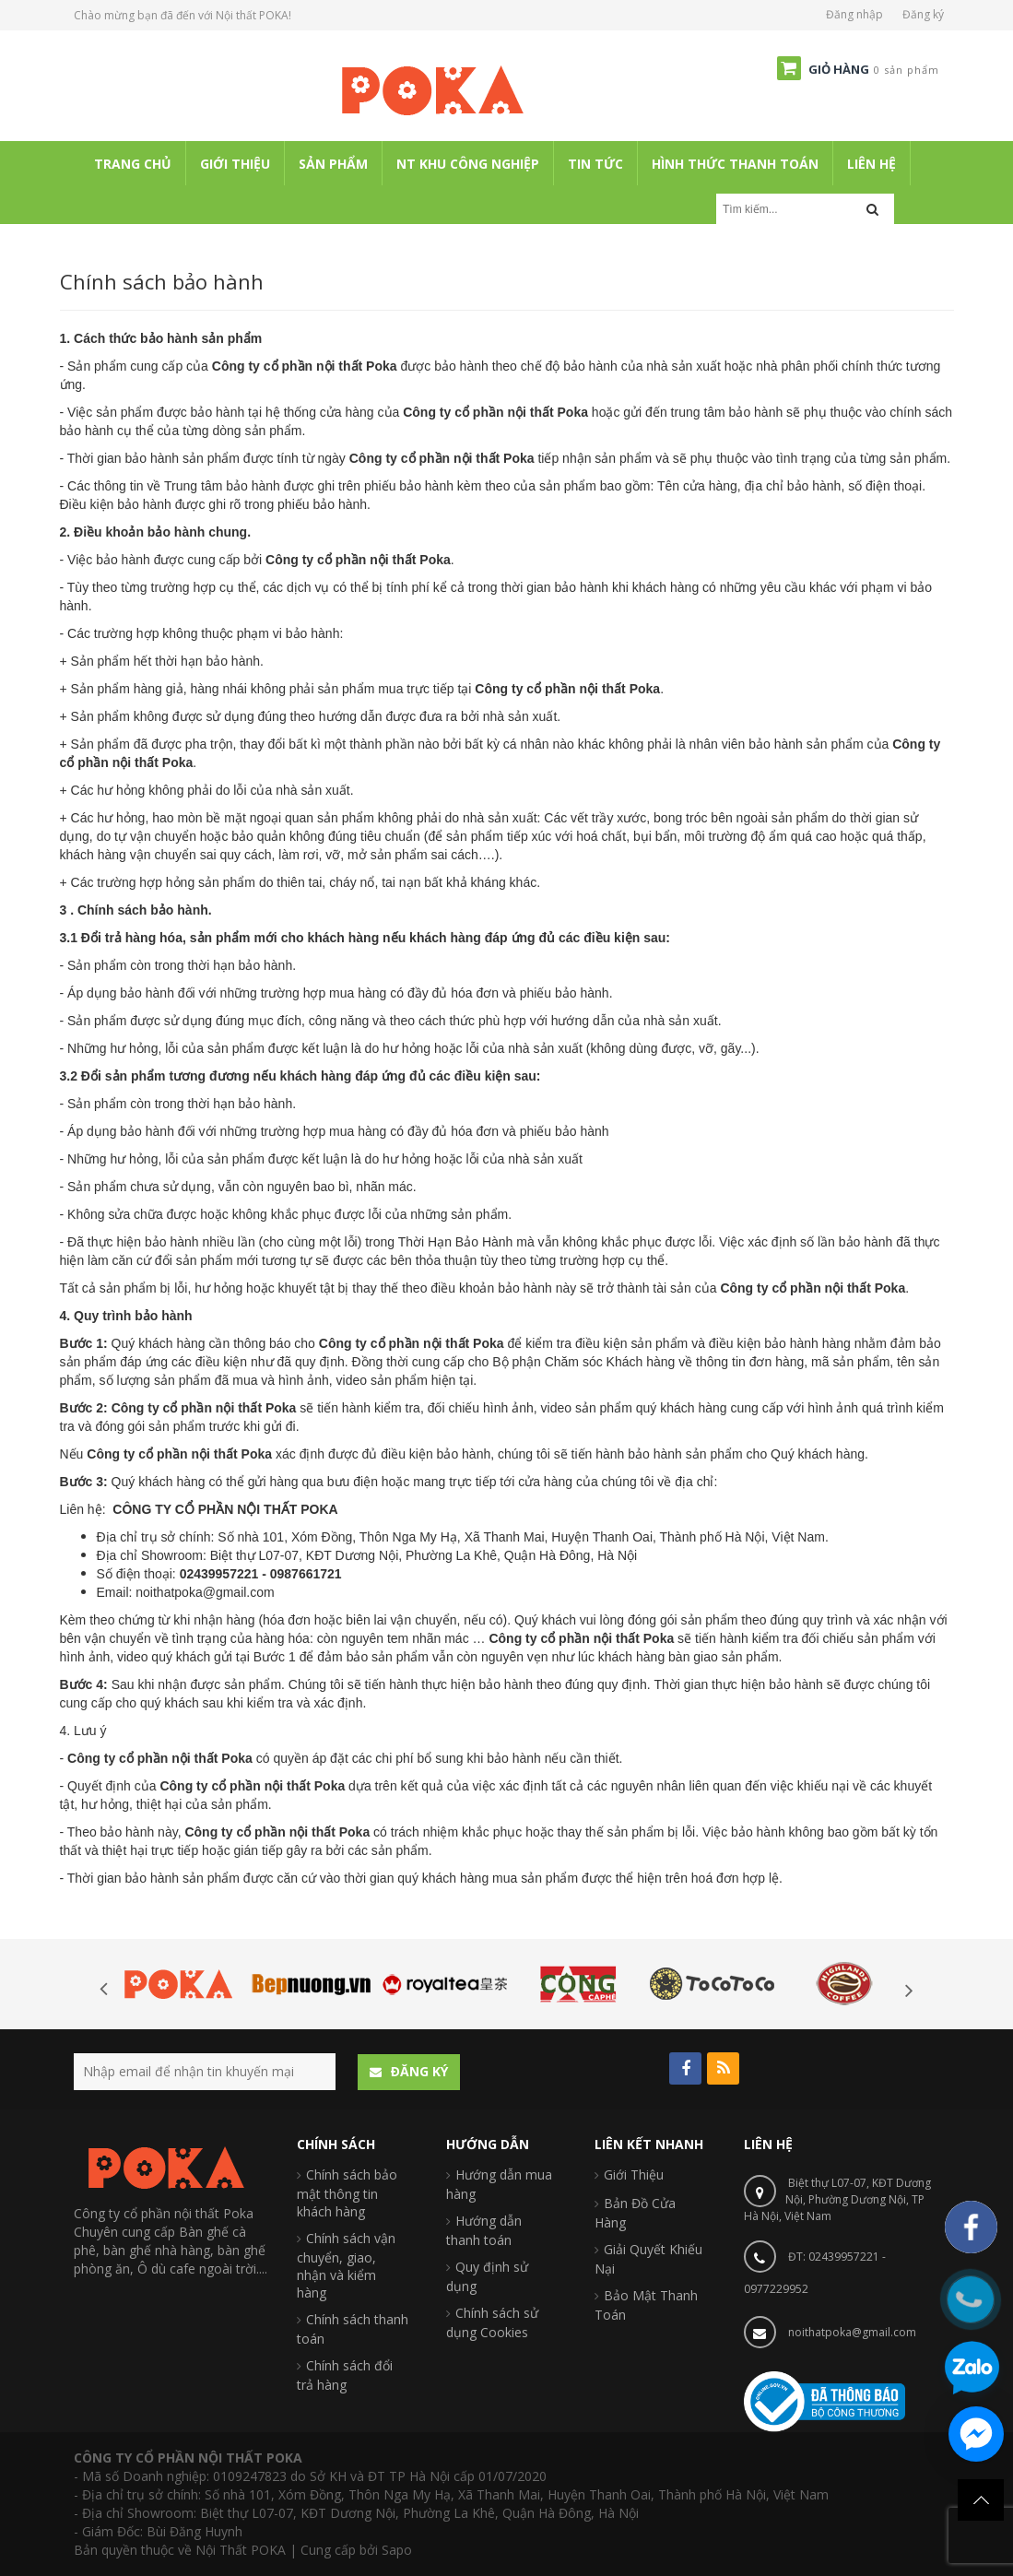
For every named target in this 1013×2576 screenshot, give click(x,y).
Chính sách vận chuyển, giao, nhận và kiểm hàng (346, 2265)
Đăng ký (923, 14)
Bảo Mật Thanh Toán (646, 2304)
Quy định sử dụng (487, 2276)
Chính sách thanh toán (352, 2328)
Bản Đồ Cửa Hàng (635, 2212)
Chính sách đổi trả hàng (345, 2375)
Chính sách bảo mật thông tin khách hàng (347, 2193)
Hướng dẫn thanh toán (484, 2230)
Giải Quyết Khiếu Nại (648, 2258)
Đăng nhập (854, 14)
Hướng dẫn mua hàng (499, 2184)
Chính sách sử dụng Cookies (492, 2322)
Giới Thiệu (634, 2174)
